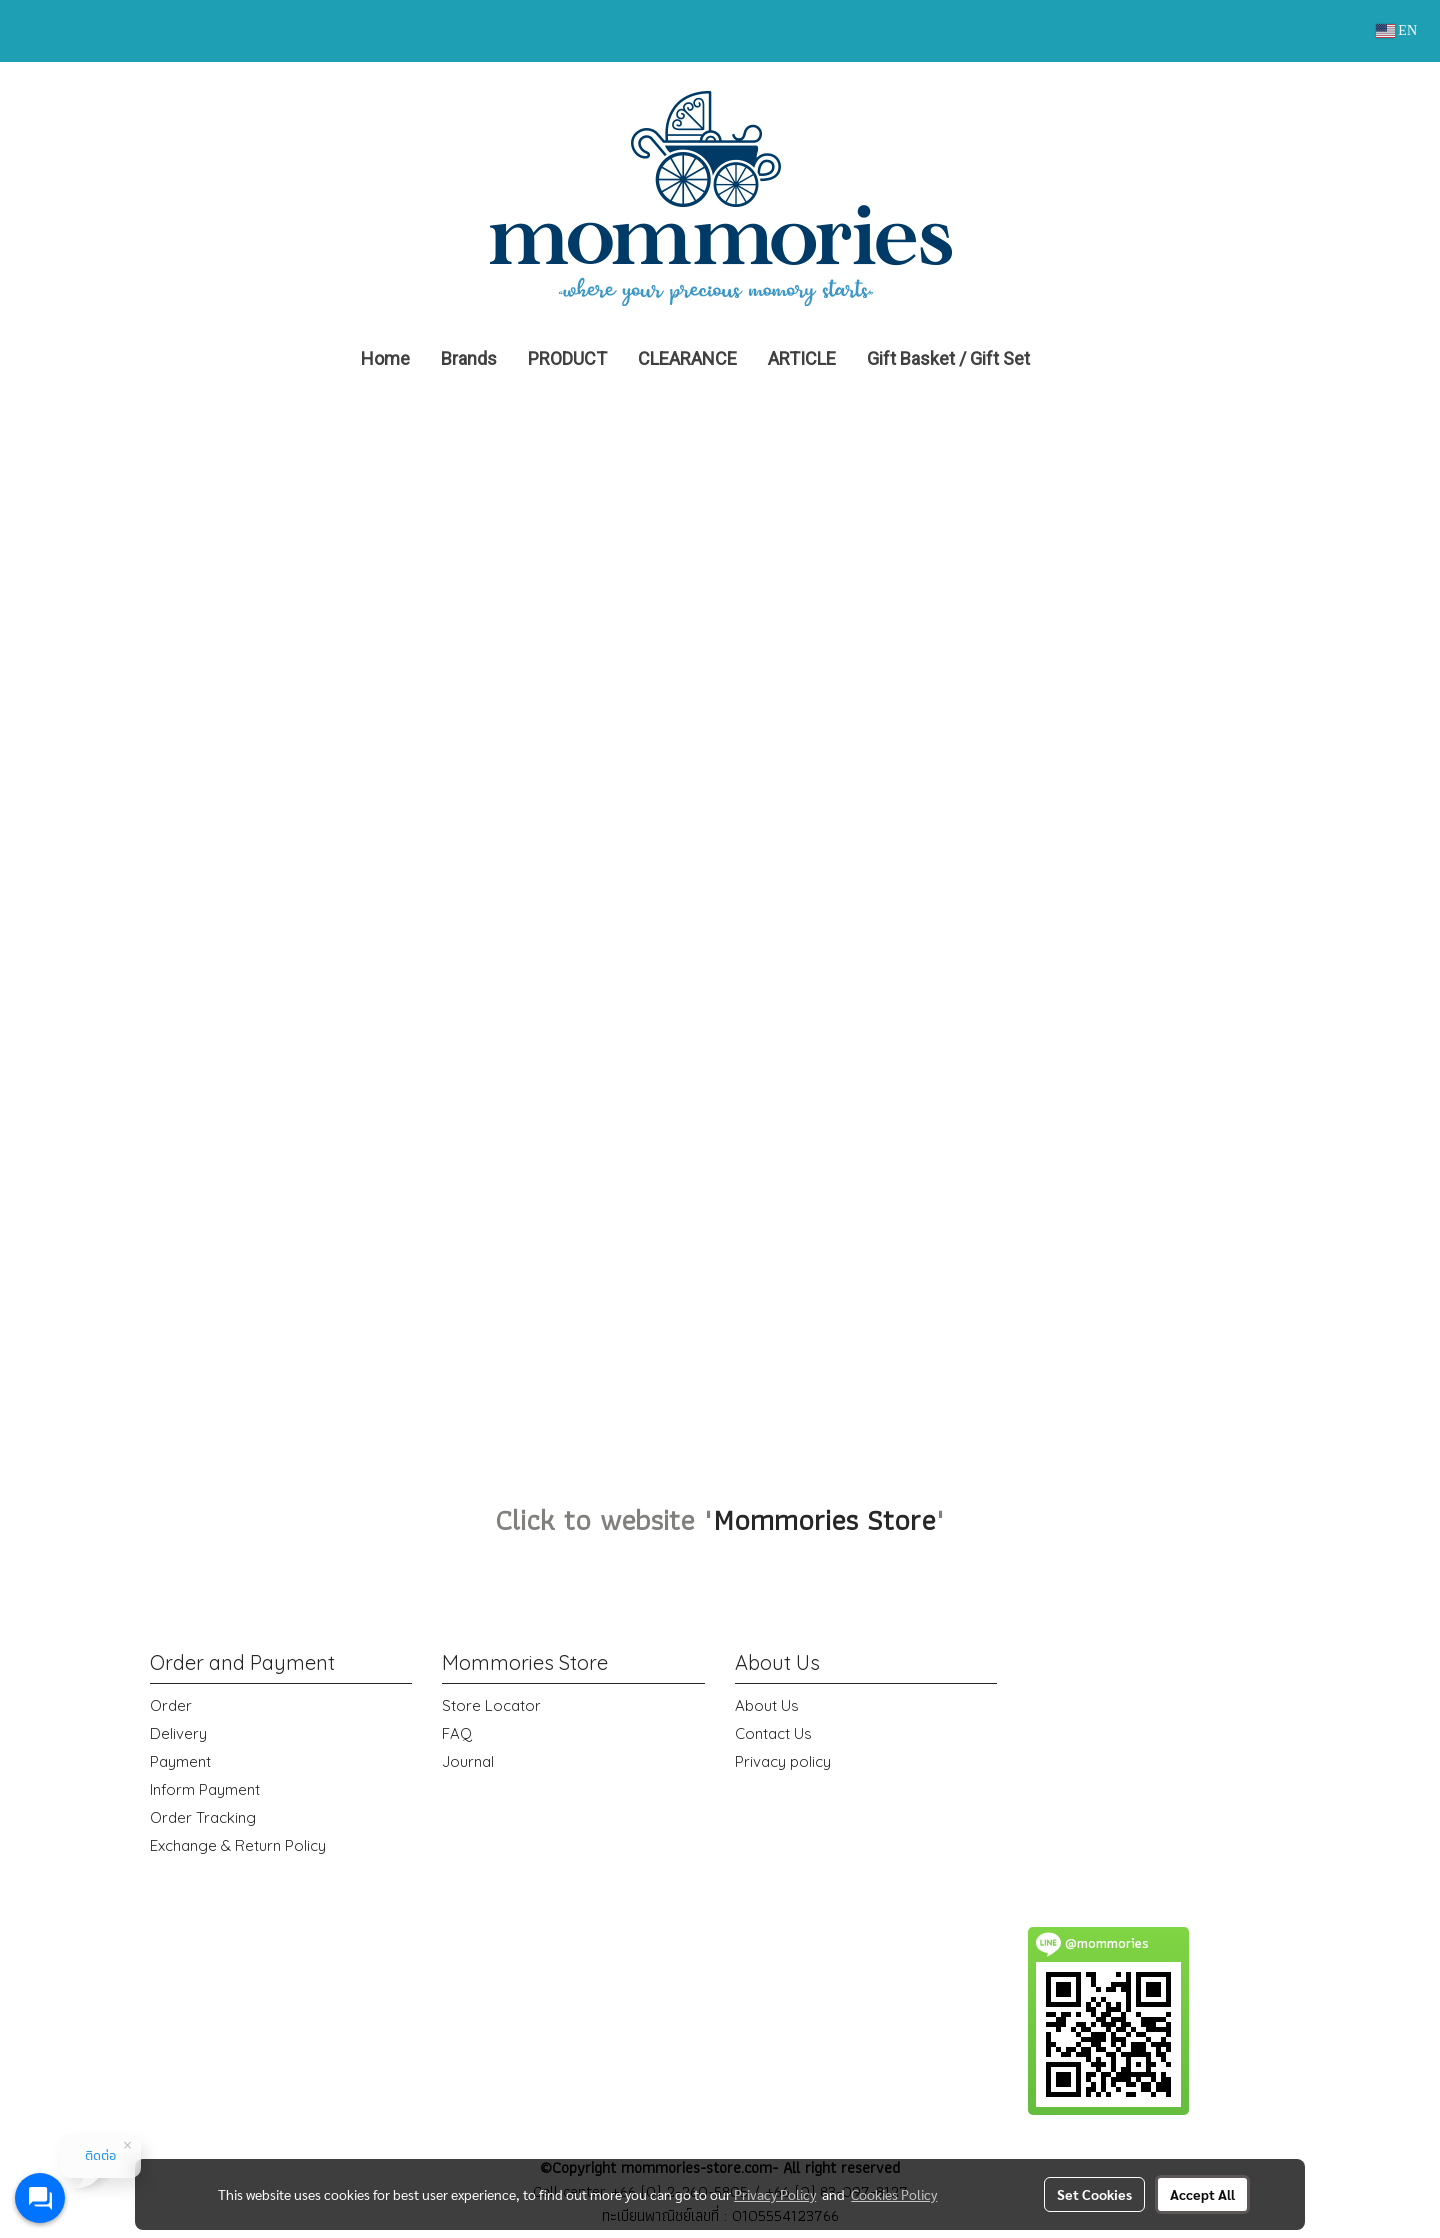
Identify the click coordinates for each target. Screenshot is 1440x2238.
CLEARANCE (687, 358)
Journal (468, 1761)
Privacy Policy (775, 2194)
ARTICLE (802, 358)
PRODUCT (567, 358)
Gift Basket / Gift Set (948, 358)
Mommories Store (824, 1519)
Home (385, 358)
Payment (180, 1761)
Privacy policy (783, 1761)
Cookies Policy (894, 2194)
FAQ (457, 1733)
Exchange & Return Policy (238, 1845)
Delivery (178, 1733)
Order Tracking (203, 1817)
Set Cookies (1094, 2194)
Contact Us (773, 1733)
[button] (1075, 359)
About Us (767, 1705)
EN (1396, 30)
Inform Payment (205, 1789)
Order (171, 1705)
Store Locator (491, 1705)
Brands (469, 358)
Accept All (1202, 2194)
